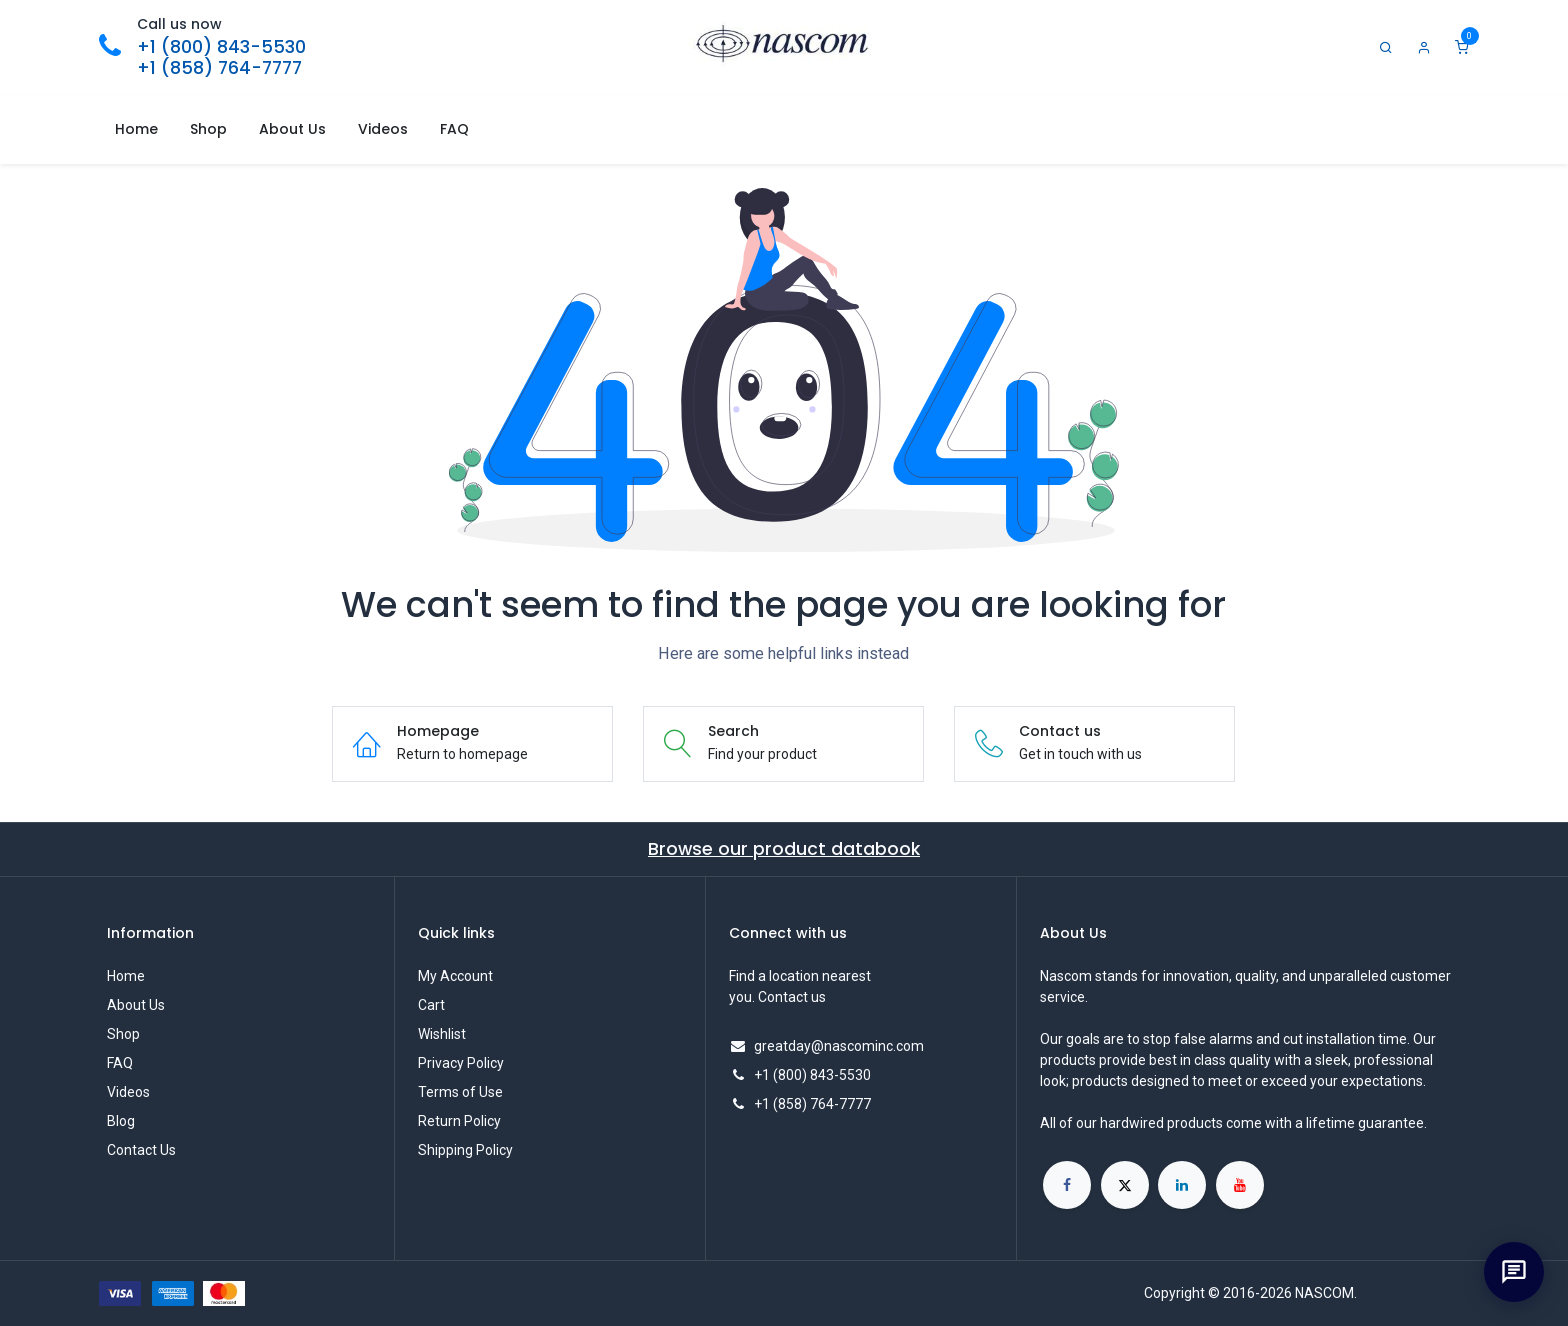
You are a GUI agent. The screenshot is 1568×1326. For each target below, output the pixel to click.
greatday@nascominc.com (839, 1046)
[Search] (1386, 47)
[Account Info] (1424, 47)
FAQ (120, 1063)
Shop (123, 1034)
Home (126, 976)
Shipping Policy (465, 1150)
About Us (136, 1005)
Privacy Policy (461, 1063)
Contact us (792, 997)
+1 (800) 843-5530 (221, 47)
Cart (431, 1005)
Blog (121, 1121)
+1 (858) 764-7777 (219, 68)
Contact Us (141, 1150)
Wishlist (442, 1034)
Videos (128, 1092)
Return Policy (459, 1121)
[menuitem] (136, 129)
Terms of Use (460, 1092)
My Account (455, 976)
